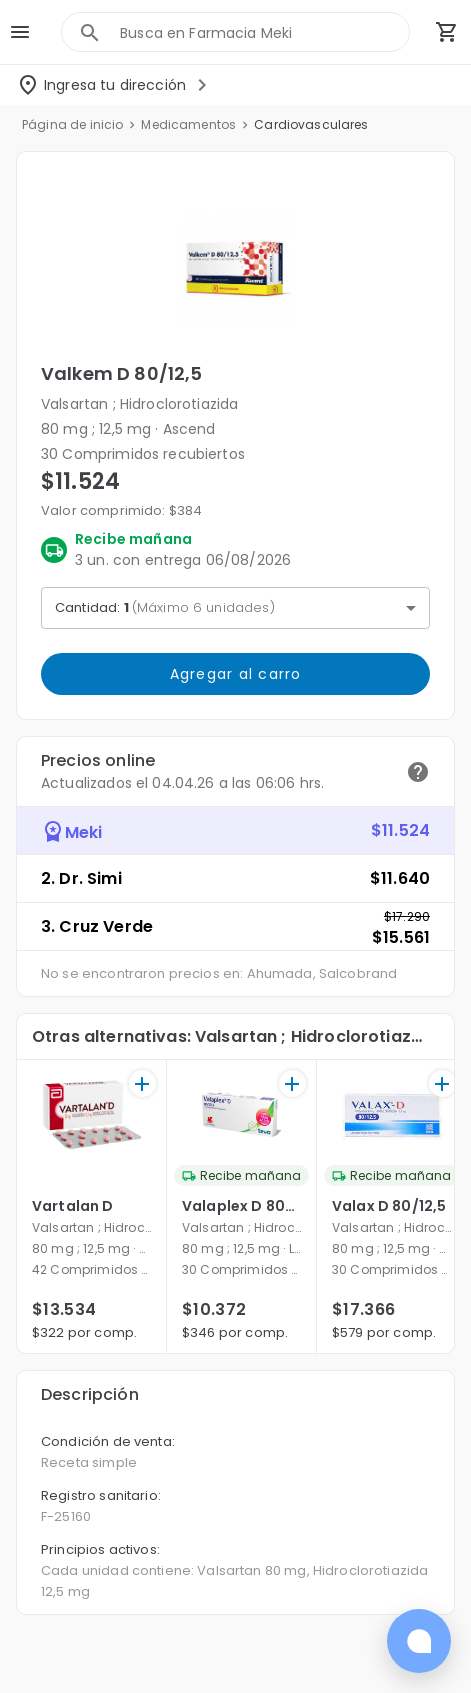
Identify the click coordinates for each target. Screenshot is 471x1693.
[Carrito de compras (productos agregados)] (447, 32)
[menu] (20, 32)
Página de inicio (72, 124)
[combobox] (264, 32)
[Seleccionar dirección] (115, 85)
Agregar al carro (235, 674)
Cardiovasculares (311, 124)
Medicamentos (188, 124)
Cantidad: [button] (165, 607)
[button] (235, 267)
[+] (142, 1083)
